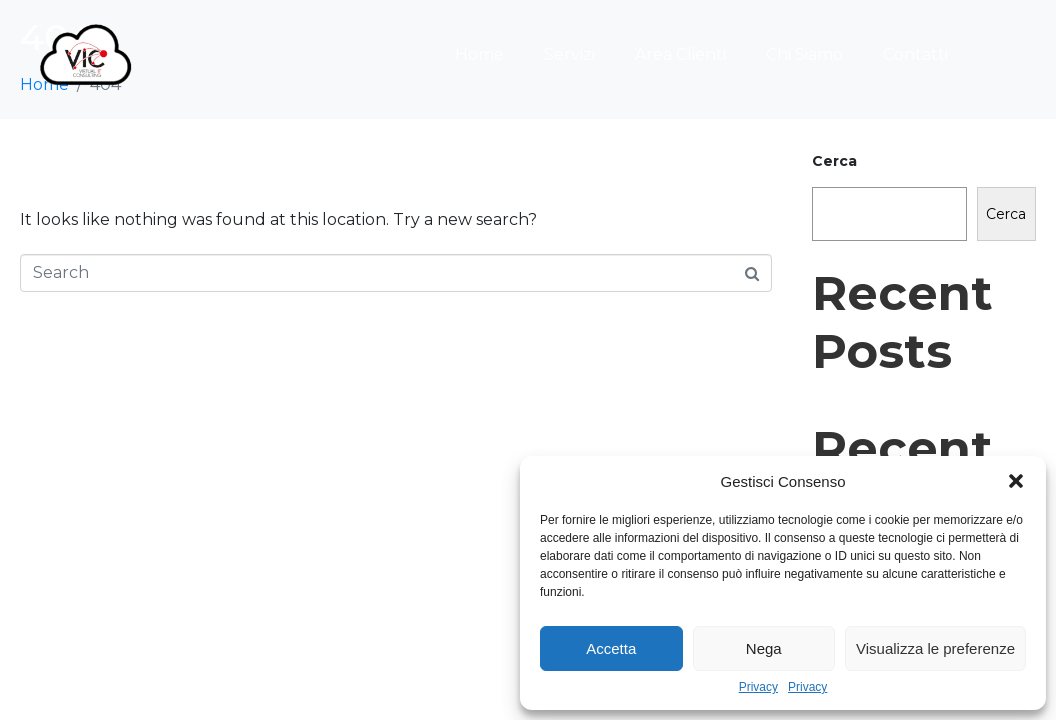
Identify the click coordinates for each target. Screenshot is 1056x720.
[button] (1016, 481)
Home (479, 54)
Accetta (611, 648)
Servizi (569, 54)
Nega (764, 648)
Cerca (834, 161)
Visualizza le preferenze (935, 648)
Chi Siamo (804, 54)
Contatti (915, 54)
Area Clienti (680, 54)
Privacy (758, 687)
